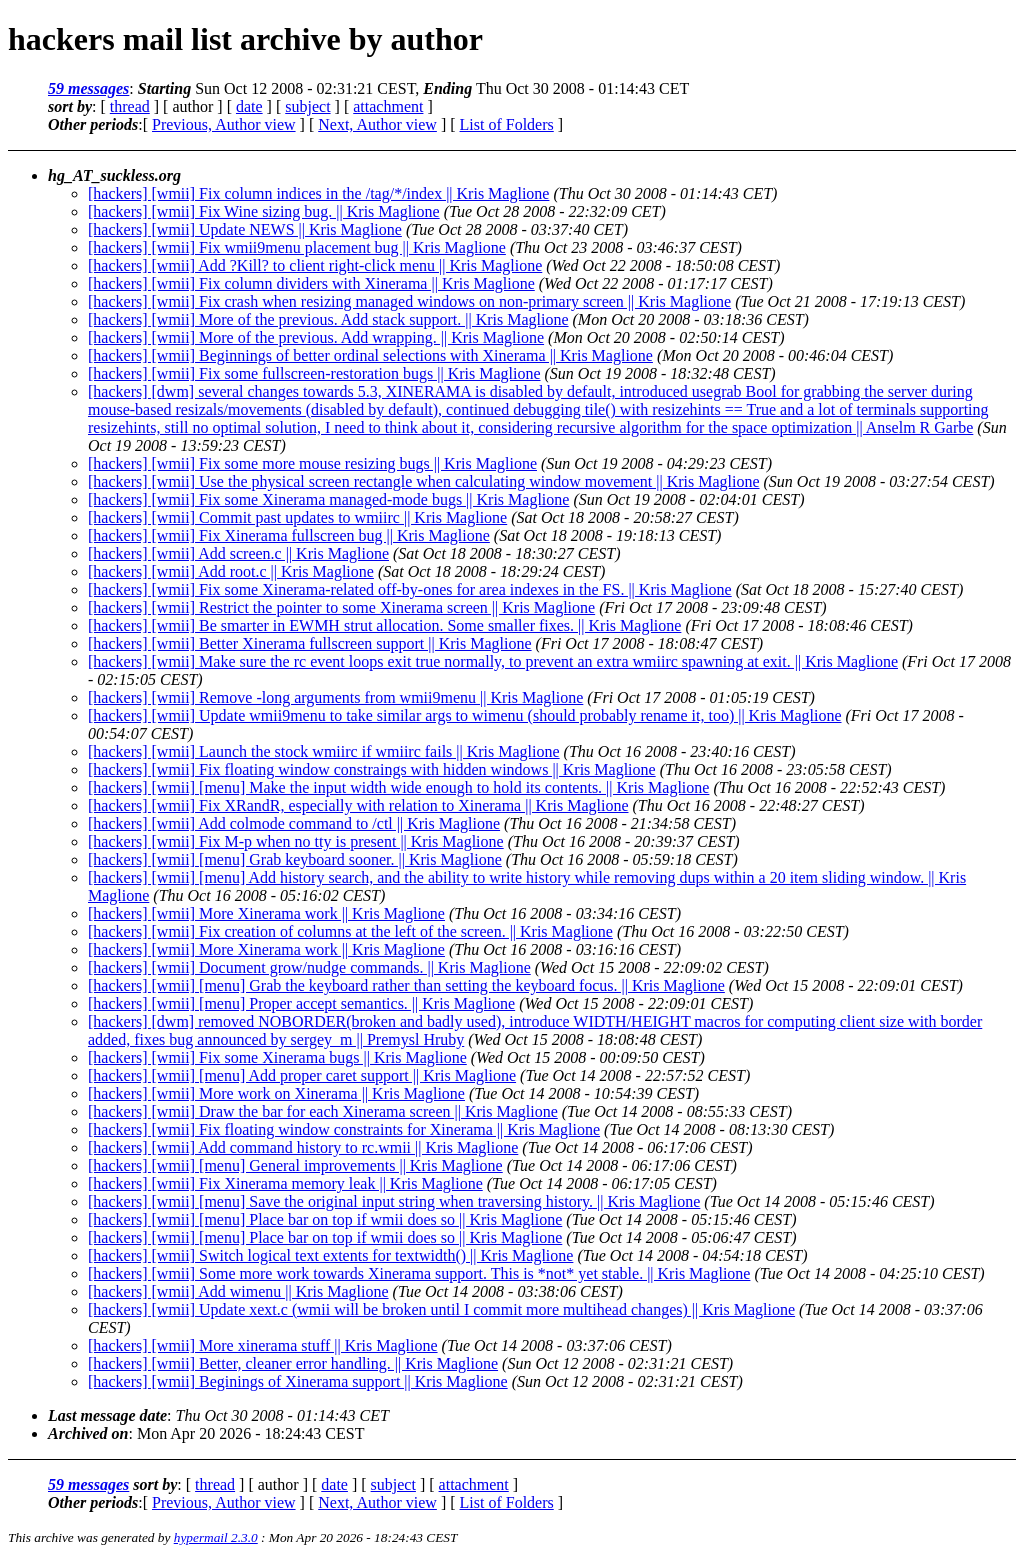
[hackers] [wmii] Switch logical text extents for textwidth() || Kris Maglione (330, 1255)
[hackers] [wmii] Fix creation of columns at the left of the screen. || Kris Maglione (350, 931)
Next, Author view (377, 124)
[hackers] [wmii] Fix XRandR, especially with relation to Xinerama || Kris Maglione (358, 805)
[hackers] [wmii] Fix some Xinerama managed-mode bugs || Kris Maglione (328, 499)
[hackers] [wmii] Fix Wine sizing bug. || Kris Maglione (264, 211)
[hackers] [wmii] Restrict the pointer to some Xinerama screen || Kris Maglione (341, 607)
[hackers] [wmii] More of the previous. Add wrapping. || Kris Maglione (316, 337)
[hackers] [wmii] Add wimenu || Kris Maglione (238, 1291)
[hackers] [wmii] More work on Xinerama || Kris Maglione (276, 1093)
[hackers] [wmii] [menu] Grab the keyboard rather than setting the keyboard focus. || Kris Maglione (406, 985)
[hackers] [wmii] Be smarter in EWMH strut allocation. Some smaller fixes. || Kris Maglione (384, 625)
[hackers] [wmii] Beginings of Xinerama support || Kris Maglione (298, 1381)
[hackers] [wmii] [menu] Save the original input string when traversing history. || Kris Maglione (394, 1201)
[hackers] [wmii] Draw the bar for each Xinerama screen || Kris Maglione (323, 1111)
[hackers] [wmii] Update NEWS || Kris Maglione (245, 229)
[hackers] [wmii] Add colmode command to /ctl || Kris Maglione (294, 823)
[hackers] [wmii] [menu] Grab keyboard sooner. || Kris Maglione (295, 859)
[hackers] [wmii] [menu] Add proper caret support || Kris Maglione (302, 1075)
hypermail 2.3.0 (216, 1537)
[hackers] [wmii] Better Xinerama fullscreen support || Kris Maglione (310, 643)
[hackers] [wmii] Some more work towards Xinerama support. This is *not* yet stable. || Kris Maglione (419, 1273)
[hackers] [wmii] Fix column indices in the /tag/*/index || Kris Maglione (318, 193)
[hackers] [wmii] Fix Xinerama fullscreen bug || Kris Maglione (289, 535)
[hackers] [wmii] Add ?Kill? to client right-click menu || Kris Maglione (315, 265)
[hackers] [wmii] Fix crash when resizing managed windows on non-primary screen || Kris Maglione (409, 301)
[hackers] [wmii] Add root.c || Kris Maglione (231, 571)
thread (130, 106)
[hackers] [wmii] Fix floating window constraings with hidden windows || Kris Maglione (372, 769)
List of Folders (507, 124)
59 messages (88, 88)
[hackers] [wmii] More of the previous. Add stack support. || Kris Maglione (328, 319)
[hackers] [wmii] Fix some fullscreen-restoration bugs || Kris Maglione (314, 373)
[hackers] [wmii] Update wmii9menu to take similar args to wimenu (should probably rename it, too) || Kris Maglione (465, 715)
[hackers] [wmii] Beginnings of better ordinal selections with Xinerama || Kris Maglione (370, 355)
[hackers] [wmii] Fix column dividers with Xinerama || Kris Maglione (311, 283)
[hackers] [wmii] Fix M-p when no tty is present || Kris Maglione (296, 841)
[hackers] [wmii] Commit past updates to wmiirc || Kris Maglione (297, 517)
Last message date (107, 1415)
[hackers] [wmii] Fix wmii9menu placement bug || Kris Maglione (297, 247)
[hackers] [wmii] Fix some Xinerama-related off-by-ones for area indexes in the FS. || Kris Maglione (410, 589)
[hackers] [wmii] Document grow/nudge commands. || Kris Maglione (309, 967)
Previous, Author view (224, 124)
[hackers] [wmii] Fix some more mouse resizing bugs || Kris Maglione (312, 463)
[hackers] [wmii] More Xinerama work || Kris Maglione (266, 913)
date (249, 106)
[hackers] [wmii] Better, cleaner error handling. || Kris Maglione (293, 1363)
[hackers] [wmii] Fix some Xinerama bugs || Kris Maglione (277, 1057)
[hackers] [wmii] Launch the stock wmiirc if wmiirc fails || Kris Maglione (324, 751)
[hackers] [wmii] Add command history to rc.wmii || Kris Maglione (303, 1147)
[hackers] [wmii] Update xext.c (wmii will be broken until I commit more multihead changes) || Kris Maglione (441, 1309)
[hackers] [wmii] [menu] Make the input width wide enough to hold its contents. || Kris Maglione (398, 787)
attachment (388, 106)
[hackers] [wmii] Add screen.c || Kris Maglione (238, 553)
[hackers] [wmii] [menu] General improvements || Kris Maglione (295, 1165)
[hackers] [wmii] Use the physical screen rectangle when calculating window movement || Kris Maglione (424, 481)
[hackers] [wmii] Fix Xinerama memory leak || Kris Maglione (285, 1183)
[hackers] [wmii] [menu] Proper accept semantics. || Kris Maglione (301, 1003)
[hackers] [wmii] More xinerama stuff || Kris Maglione (263, 1345)
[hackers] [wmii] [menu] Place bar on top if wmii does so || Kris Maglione (325, 1219)
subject (307, 106)
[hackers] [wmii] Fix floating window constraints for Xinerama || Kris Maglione (344, 1129)
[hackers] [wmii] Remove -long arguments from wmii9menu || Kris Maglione (335, 697)
